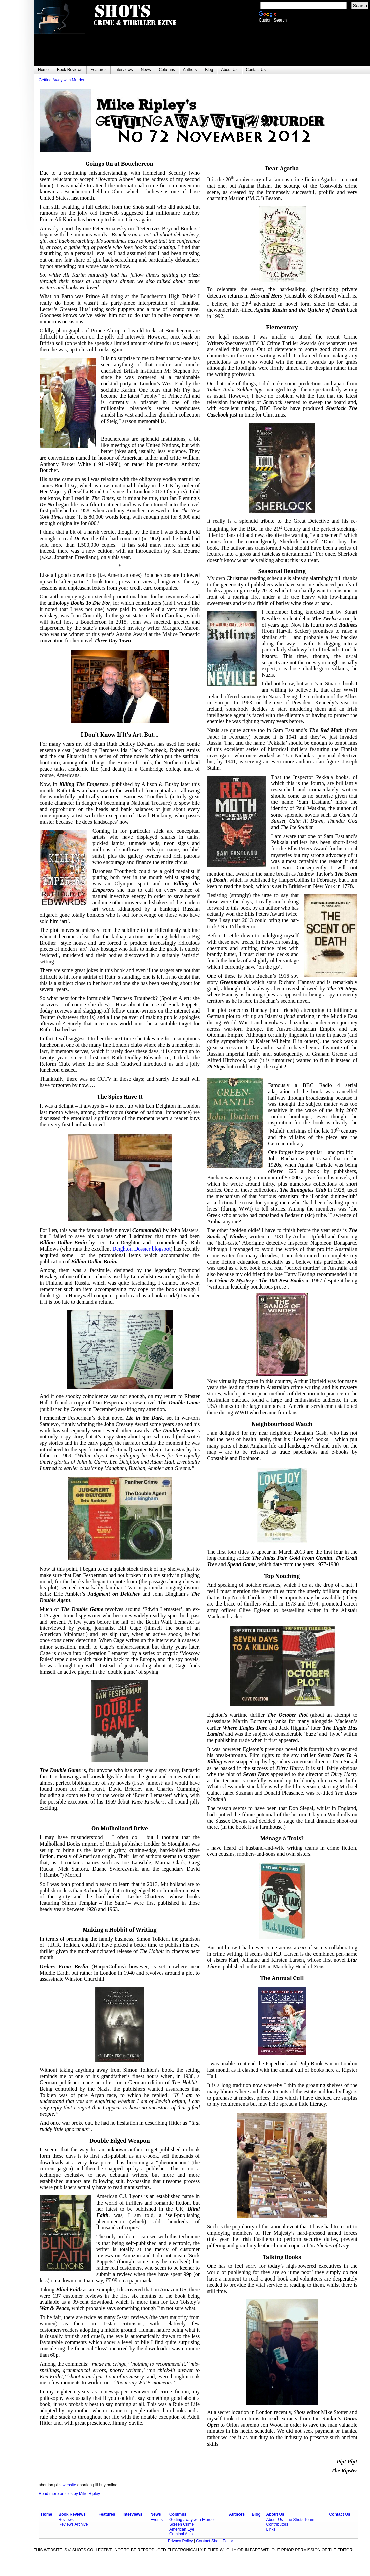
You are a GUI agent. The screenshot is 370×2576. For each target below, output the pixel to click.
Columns (177, 2514)
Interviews (133, 2514)
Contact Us (339, 2514)
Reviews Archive (73, 2524)
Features (106, 2514)
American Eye (181, 2529)
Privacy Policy (181, 2541)
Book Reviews (72, 2514)
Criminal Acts (181, 2534)
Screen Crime (181, 2524)
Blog (256, 2514)
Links (270, 2529)
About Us (275, 2514)
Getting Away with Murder (62, 80)
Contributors (277, 2524)
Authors (237, 2514)
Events (156, 2519)
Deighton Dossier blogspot (141, 1249)
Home (46, 2514)
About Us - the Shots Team (290, 2519)
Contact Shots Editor (214, 2541)
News (155, 2514)
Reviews (66, 2519)
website (69, 2485)
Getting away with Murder (192, 2519)
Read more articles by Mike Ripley (69, 2493)
